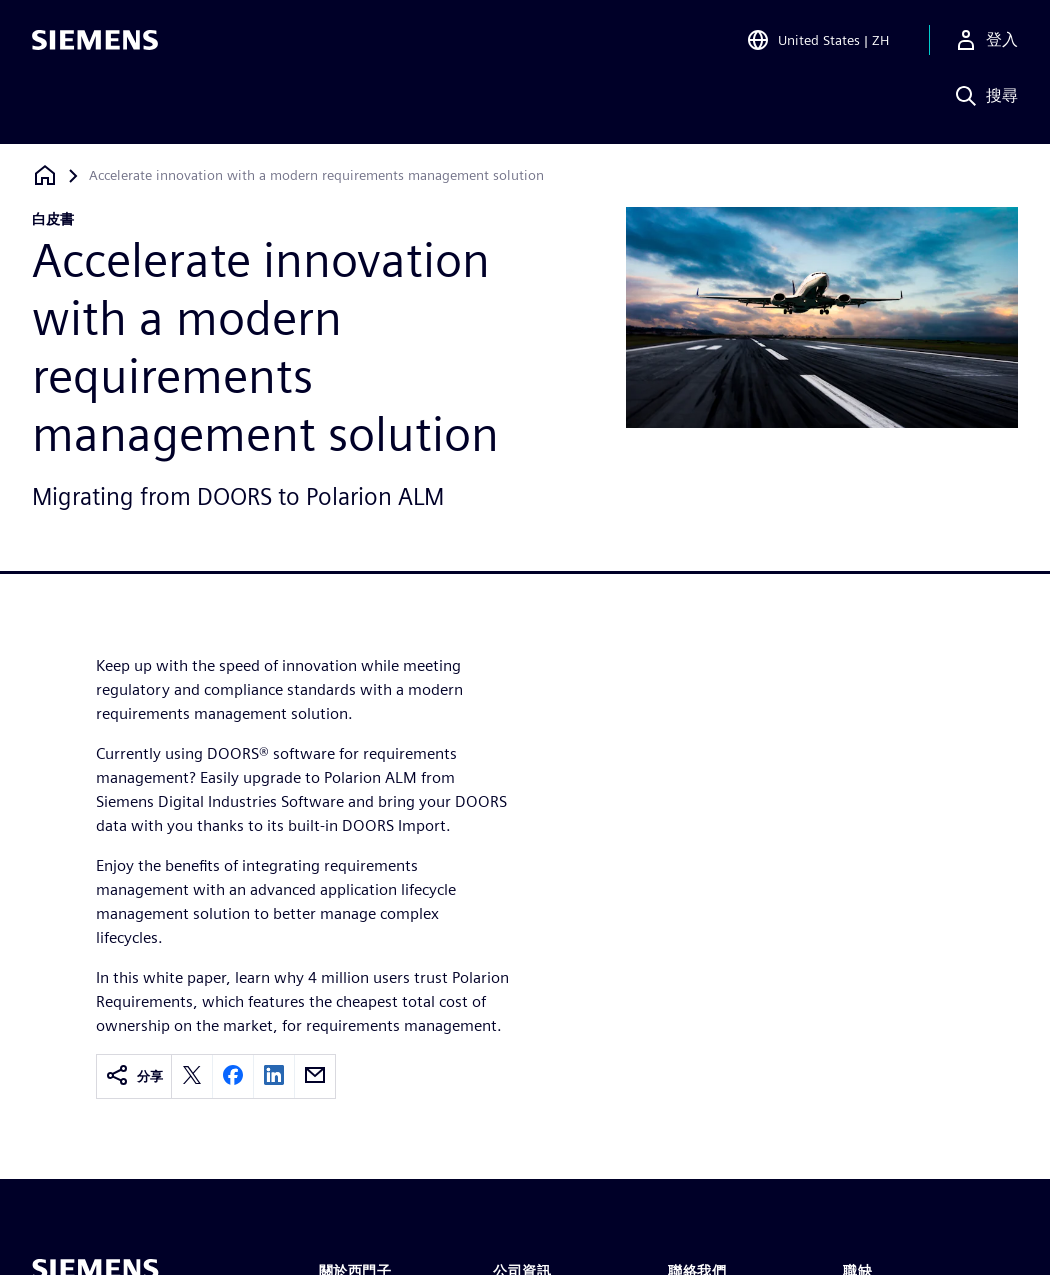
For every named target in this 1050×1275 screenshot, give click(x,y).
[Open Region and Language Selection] (817, 44)
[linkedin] (274, 1076)
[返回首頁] (45, 175)
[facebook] (233, 1076)
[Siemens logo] (95, 44)
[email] (315, 1076)
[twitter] (192, 1076)
